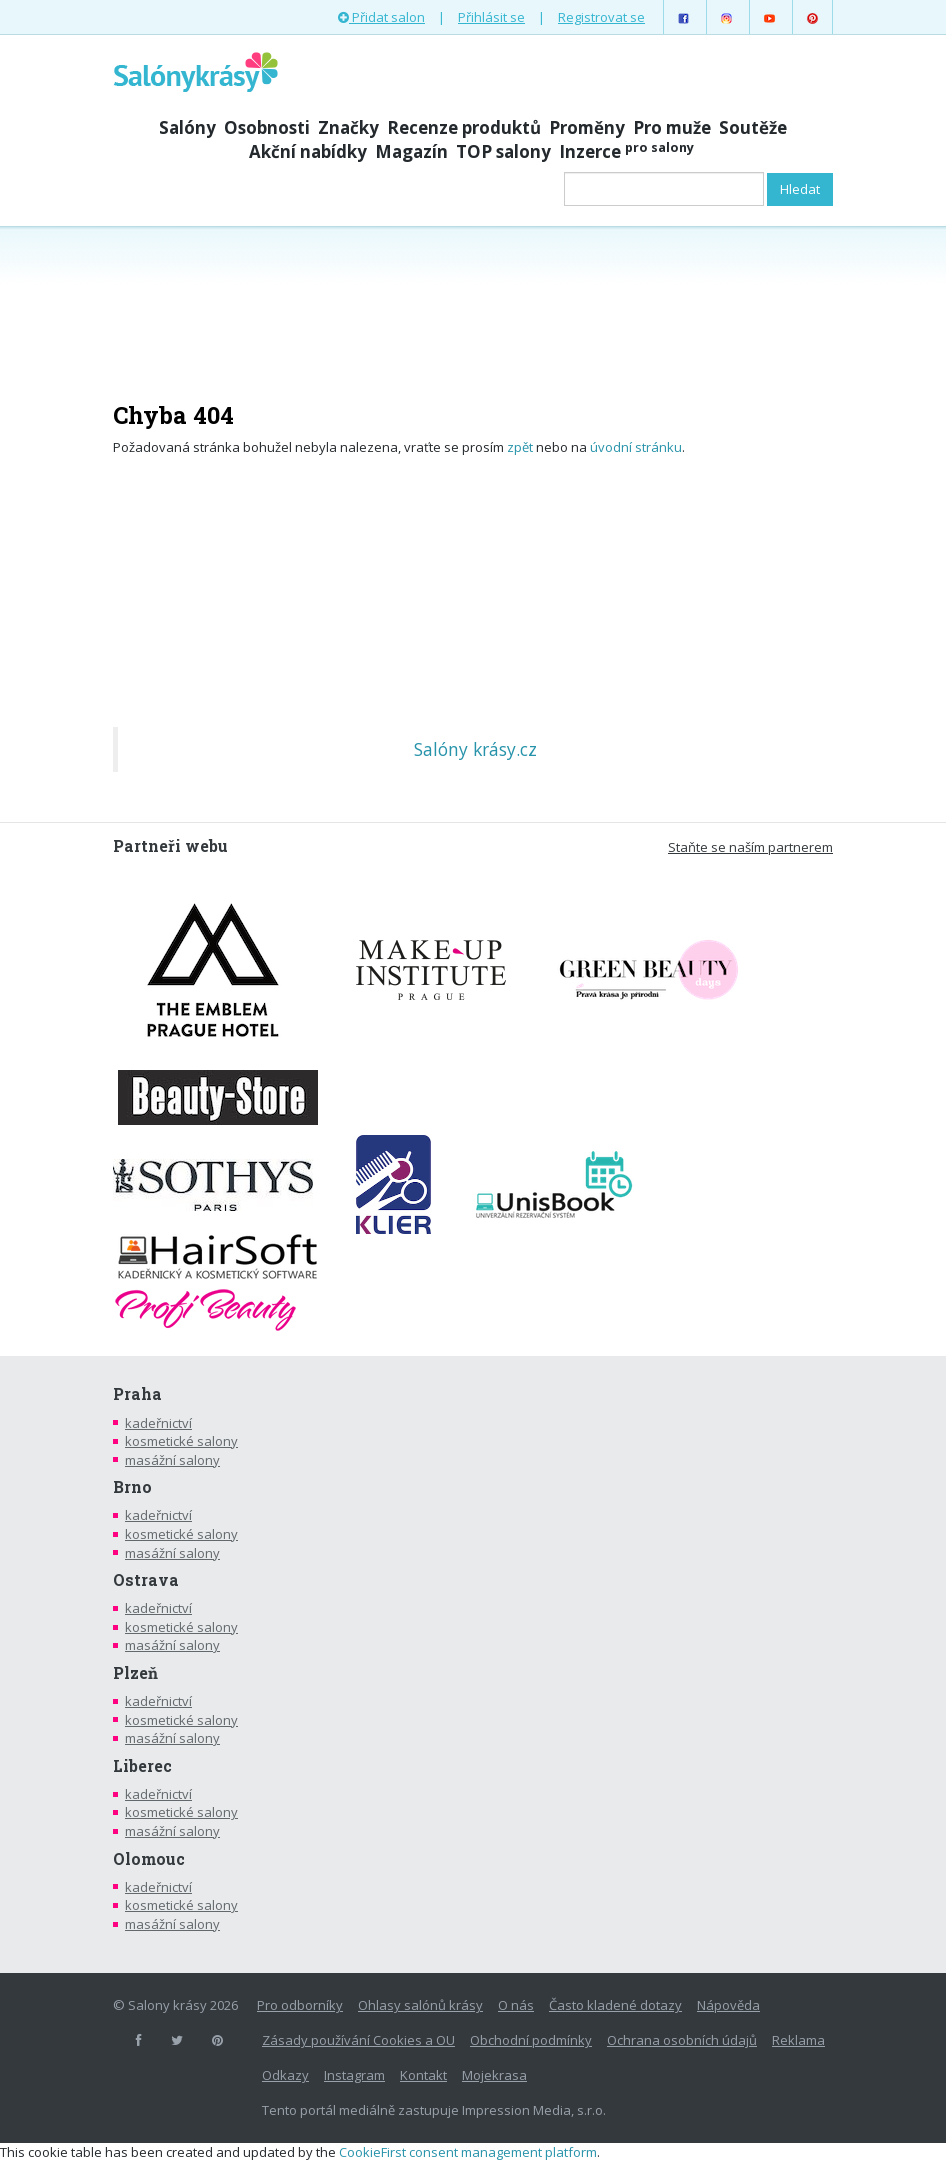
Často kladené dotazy (615, 2005)
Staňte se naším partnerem (750, 847)
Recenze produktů (464, 127)
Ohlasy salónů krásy (420, 2005)
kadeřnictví (158, 1423)
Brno (132, 1487)
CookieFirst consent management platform (468, 2152)
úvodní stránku (636, 447)
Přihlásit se (491, 17)
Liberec (142, 1766)
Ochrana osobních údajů (682, 2040)
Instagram (354, 2075)
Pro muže (672, 127)
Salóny (187, 127)
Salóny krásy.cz (475, 749)
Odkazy (285, 2075)
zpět (520, 447)
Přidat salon (381, 17)
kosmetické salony (181, 1441)
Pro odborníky (300, 2005)
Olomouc (149, 1859)
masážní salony (172, 1460)
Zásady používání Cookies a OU (358, 2040)
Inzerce (626, 151)
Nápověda (728, 2005)
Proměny (587, 127)
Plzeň (135, 1673)
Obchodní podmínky (531, 2040)
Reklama (798, 2040)
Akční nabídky (308, 151)
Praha (137, 1394)
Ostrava (146, 1580)
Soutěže (753, 127)
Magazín (411, 151)
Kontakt (423, 2075)
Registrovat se (601, 17)
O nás (516, 2005)
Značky (348, 127)
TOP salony (503, 151)
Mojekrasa (494, 2075)
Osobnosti (267, 127)
